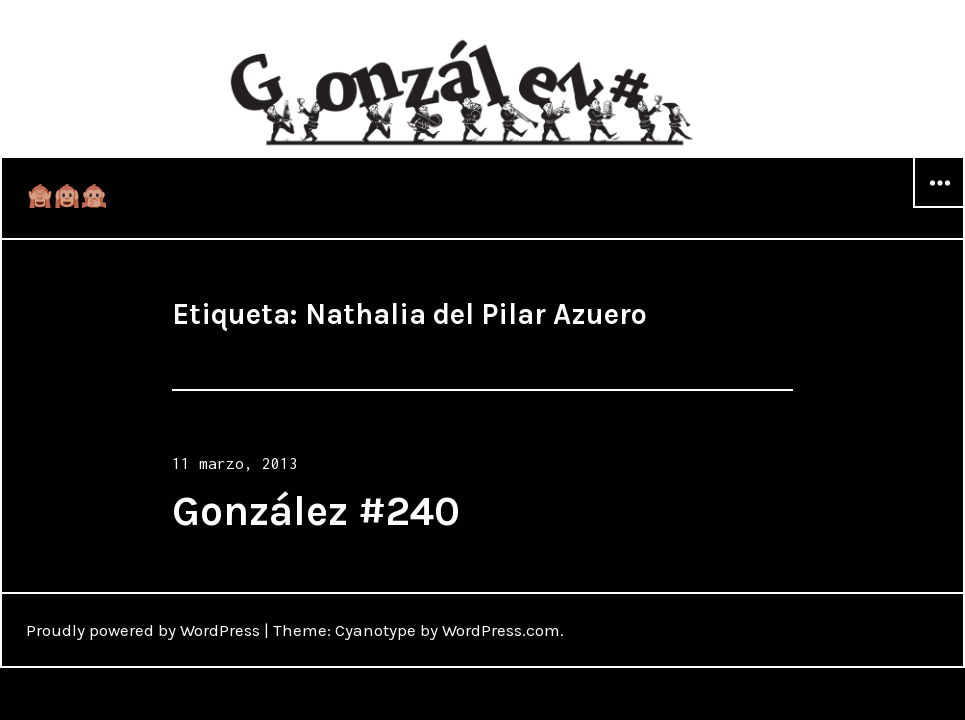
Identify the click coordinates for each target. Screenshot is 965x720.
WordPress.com (501, 630)
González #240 (316, 511)
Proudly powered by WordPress (143, 630)
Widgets (939, 207)
